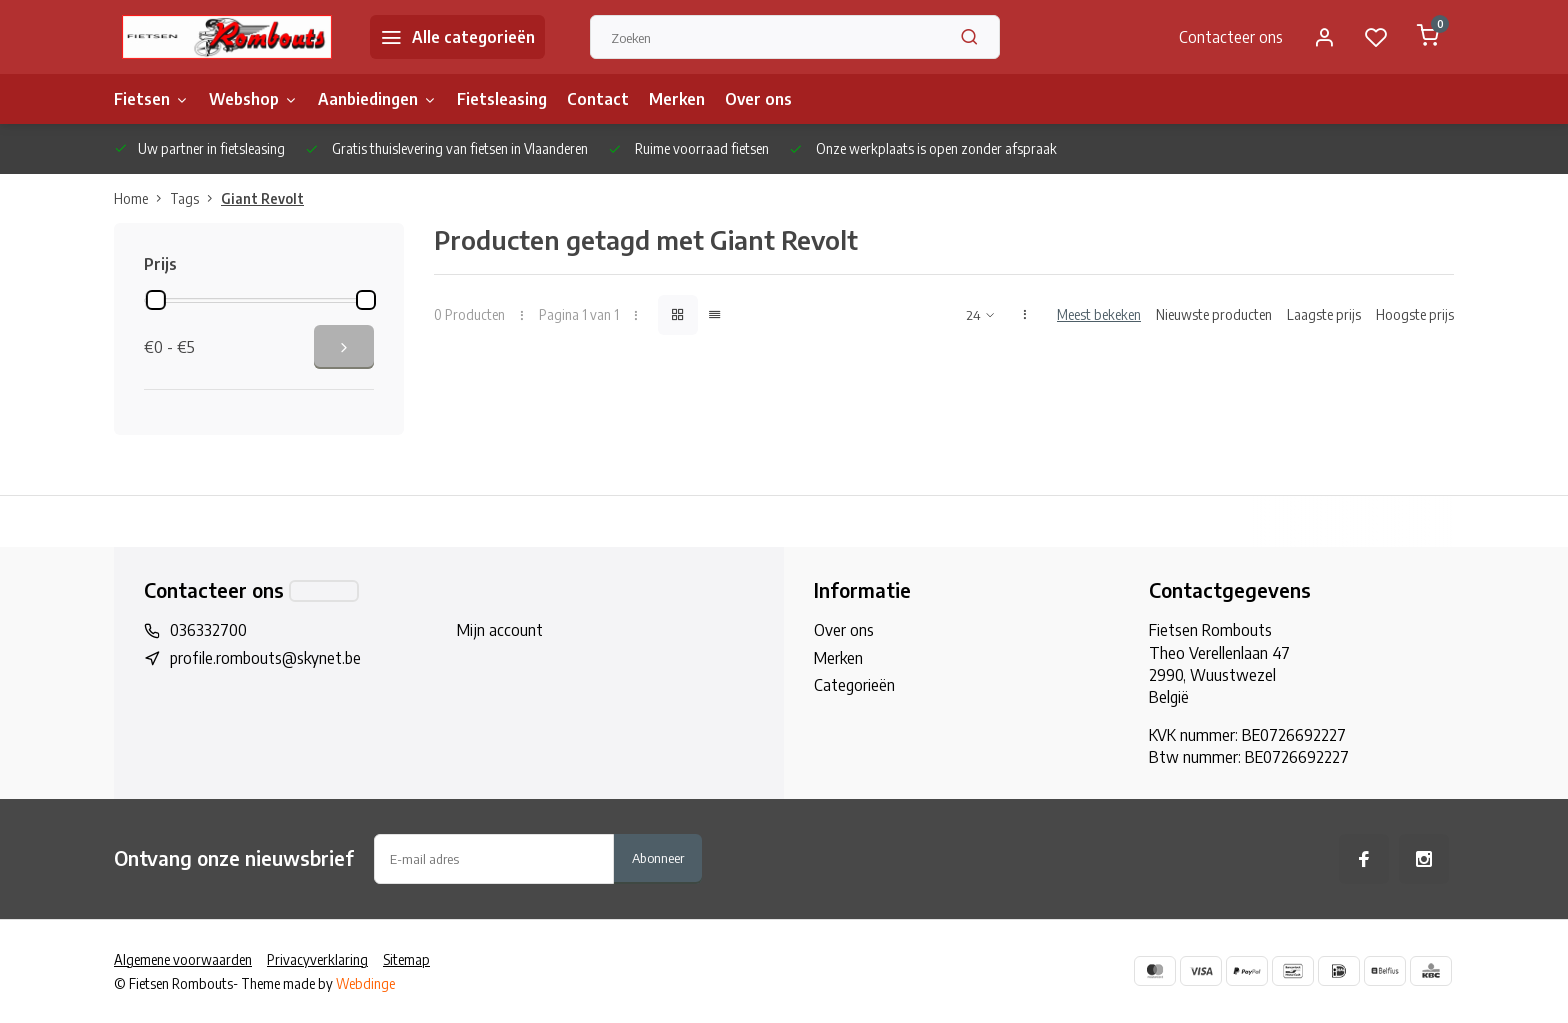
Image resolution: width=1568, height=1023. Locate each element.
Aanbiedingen (377, 99)
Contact (598, 99)
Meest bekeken (1099, 314)
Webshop (253, 99)
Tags (195, 198)
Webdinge (365, 983)
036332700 (208, 630)
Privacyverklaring (317, 959)
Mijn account (500, 630)
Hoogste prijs (1415, 314)
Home (142, 198)
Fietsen (151, 99)
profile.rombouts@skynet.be (265, 658)
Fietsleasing (502, 99)
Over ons (758, 99)
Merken (677, 99)
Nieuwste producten (1214, 314)
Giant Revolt (262, 198)
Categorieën (854, 685)
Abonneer (658, 857)
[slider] (156, 300)
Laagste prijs (1324, 314)
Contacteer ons (1231, 37)
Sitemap (406, 959)
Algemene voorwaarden (183, 959)
